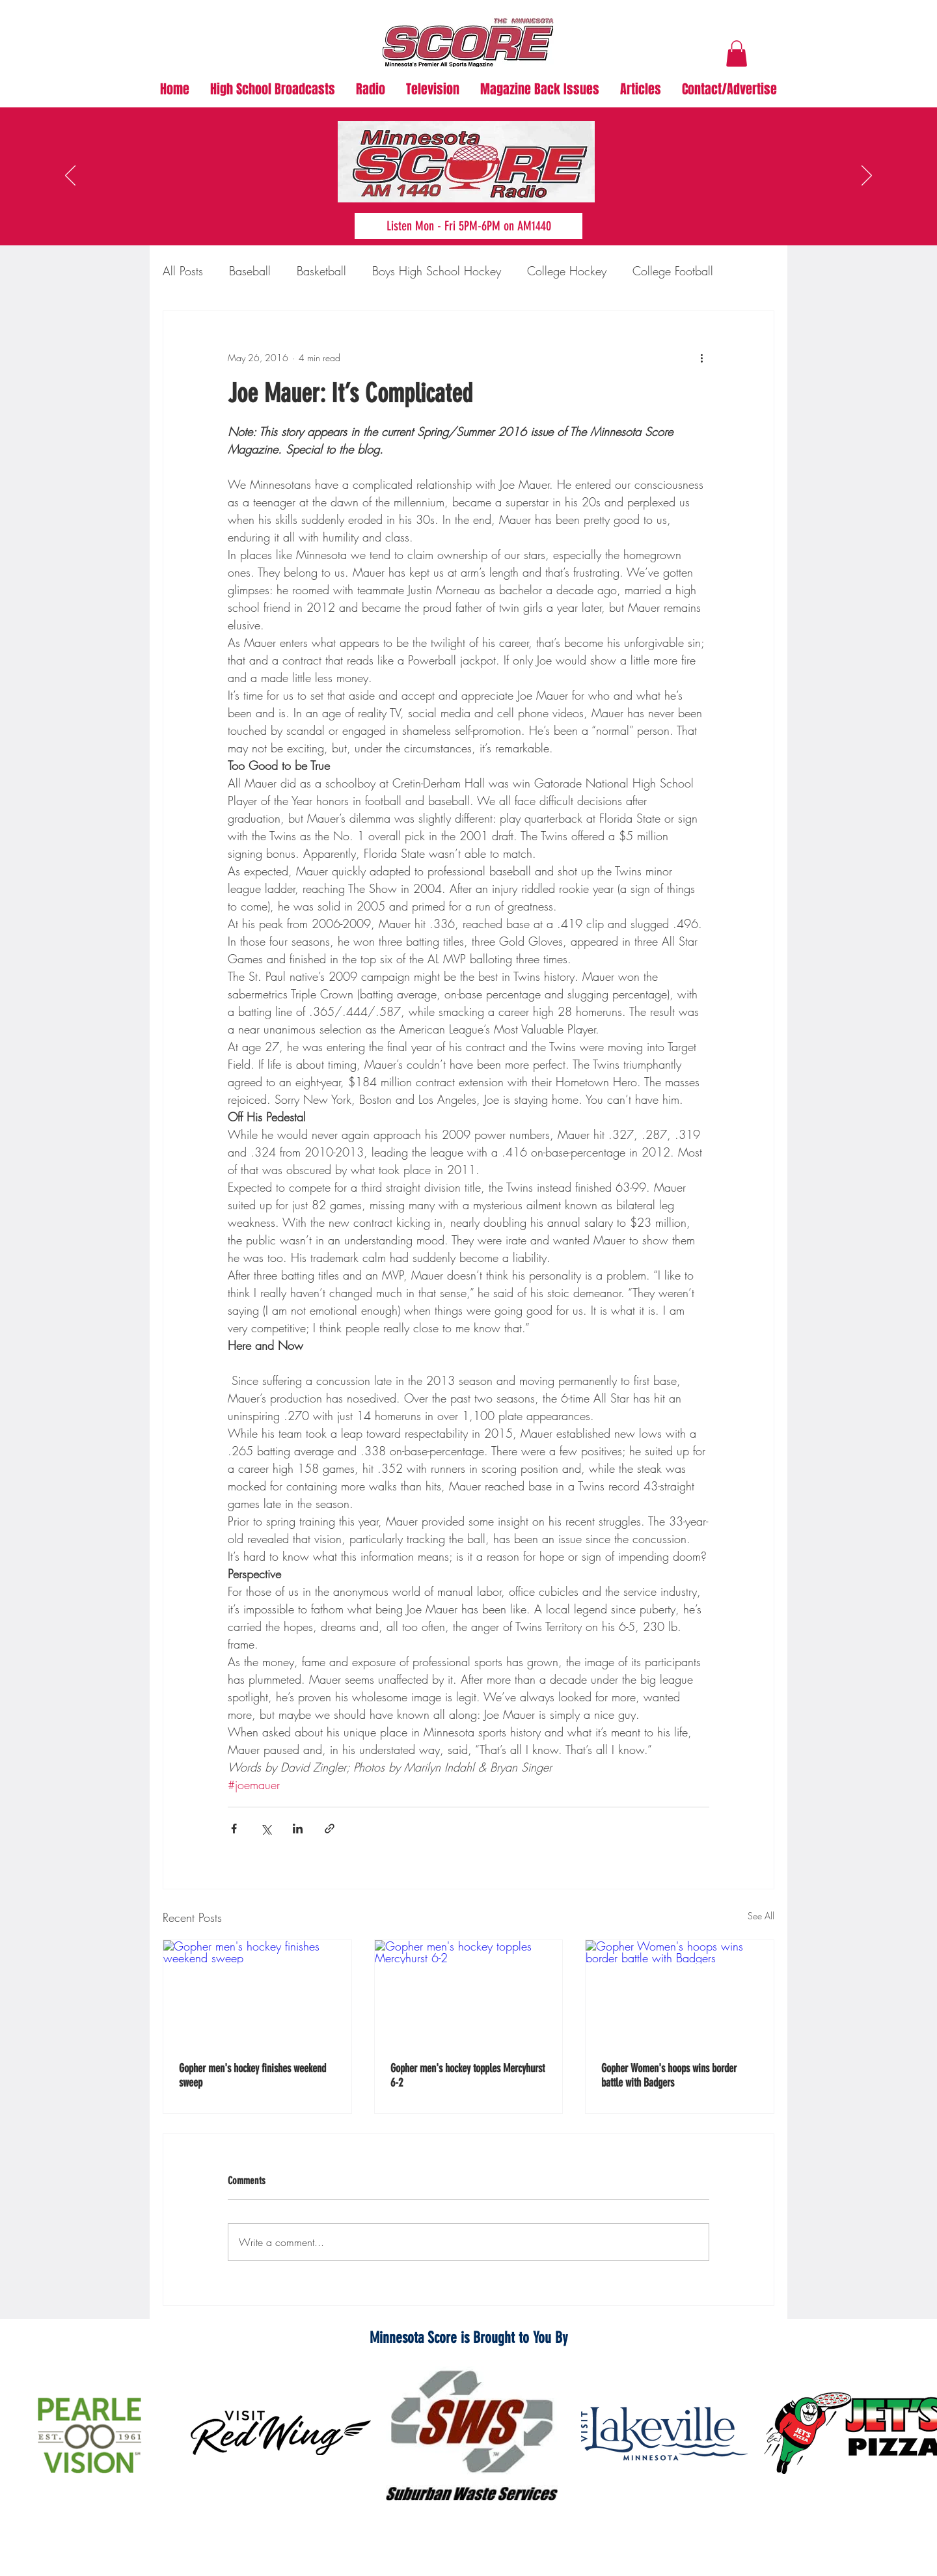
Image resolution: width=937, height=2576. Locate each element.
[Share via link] (329, 1828)
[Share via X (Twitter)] (266, 1828)
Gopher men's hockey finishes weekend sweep (252, 2075)
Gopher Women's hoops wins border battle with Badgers (669, 2075)
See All (761, 1916)
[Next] (867, 176)
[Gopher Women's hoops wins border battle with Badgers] (680, 1993)
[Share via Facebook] (234, 1828)
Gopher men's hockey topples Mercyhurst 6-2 (467, 2075)
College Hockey (566, 271)
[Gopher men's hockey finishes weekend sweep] (257, 1993)
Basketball (321, 271)
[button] (737, 53)
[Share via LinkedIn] (298, 1828)
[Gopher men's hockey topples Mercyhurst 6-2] (469, 1993)
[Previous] (70, 176)
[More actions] (701, 358)
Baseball (250, 271)
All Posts (183, 271)
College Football (672, 271)
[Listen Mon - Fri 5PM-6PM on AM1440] (468, 226)
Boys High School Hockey (436, 271)
